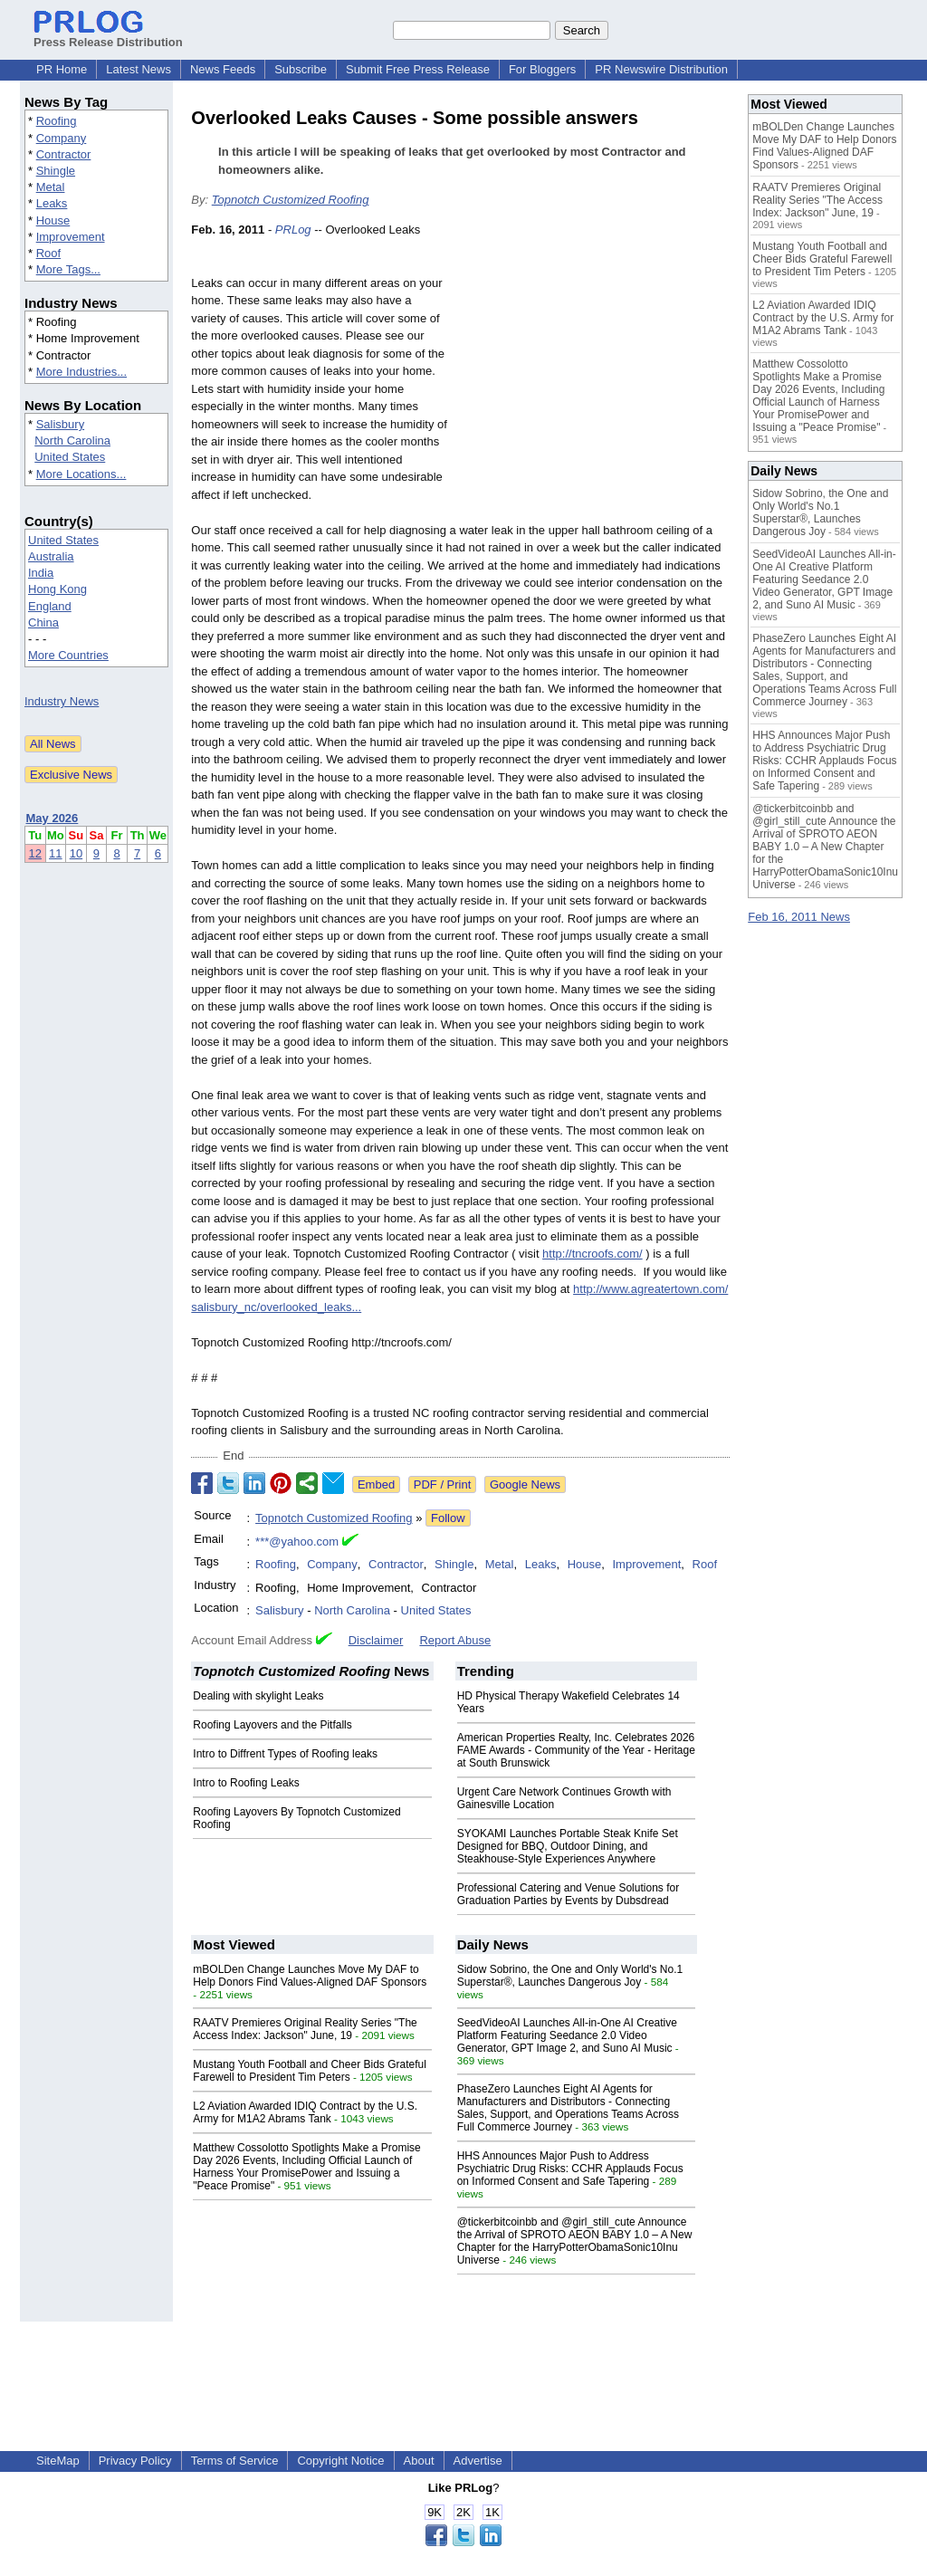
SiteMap (58, 2460)
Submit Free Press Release (418, 69)
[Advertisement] (594, 354)
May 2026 (52, 818)
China (43, 622)
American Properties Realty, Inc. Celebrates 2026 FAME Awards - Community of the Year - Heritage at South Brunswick (576, 1750)
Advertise (478, 2460)
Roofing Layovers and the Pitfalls (272, 1725)
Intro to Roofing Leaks (246, 1782)
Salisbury (60, 424)
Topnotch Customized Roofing (290, 199)
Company (61, 138)
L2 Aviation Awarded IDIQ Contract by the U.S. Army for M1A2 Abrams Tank (305, 2112)
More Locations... (81, 474)
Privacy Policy (135, 2460)
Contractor (63, 154)
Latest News (138, 69)
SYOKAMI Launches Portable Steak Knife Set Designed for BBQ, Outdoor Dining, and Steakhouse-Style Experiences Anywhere (567, 1846)
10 (76, 853)
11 (55, 853)
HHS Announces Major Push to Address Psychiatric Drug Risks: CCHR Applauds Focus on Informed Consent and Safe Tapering (570, 2169)
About (419, 2460)
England (50, 606)
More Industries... (81, 371)
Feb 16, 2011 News (799, 917)
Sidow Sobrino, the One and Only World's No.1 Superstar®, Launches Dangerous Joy (570, 1975)
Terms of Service (235, 2460)
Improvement (70, 237)
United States (69, 457)
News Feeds (222, 69)
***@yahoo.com (297, 1541)
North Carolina (72, 440)
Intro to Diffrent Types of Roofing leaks (285, 1754)
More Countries (68, 655)
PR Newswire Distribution (661, 69)
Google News (525, 1484)
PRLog (293, 229)
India (40, 572)
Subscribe (300, 69)
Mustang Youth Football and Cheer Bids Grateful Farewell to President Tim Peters (309, 2070)
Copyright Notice (340, 2460)
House (53, 220)
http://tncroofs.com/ (592, 1253)
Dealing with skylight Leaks (258, 1696)
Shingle (55, 170)
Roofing (56, 121)
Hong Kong (57, 589)
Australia (51, 556)
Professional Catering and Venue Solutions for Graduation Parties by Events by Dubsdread (568, 1894)
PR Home (61, 69)
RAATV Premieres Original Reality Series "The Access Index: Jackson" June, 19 (304, 2029)
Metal (50, 187)
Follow (448, 1518)
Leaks (52, 203)
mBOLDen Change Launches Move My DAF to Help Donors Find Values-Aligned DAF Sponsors (309, 1975)
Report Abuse (455, 1640)
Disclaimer (376, 1640)
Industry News (61, 701)
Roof (48, 253)
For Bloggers (542, 69)
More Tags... (68, 269)
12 (35, 853)
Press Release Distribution (108, 35)
